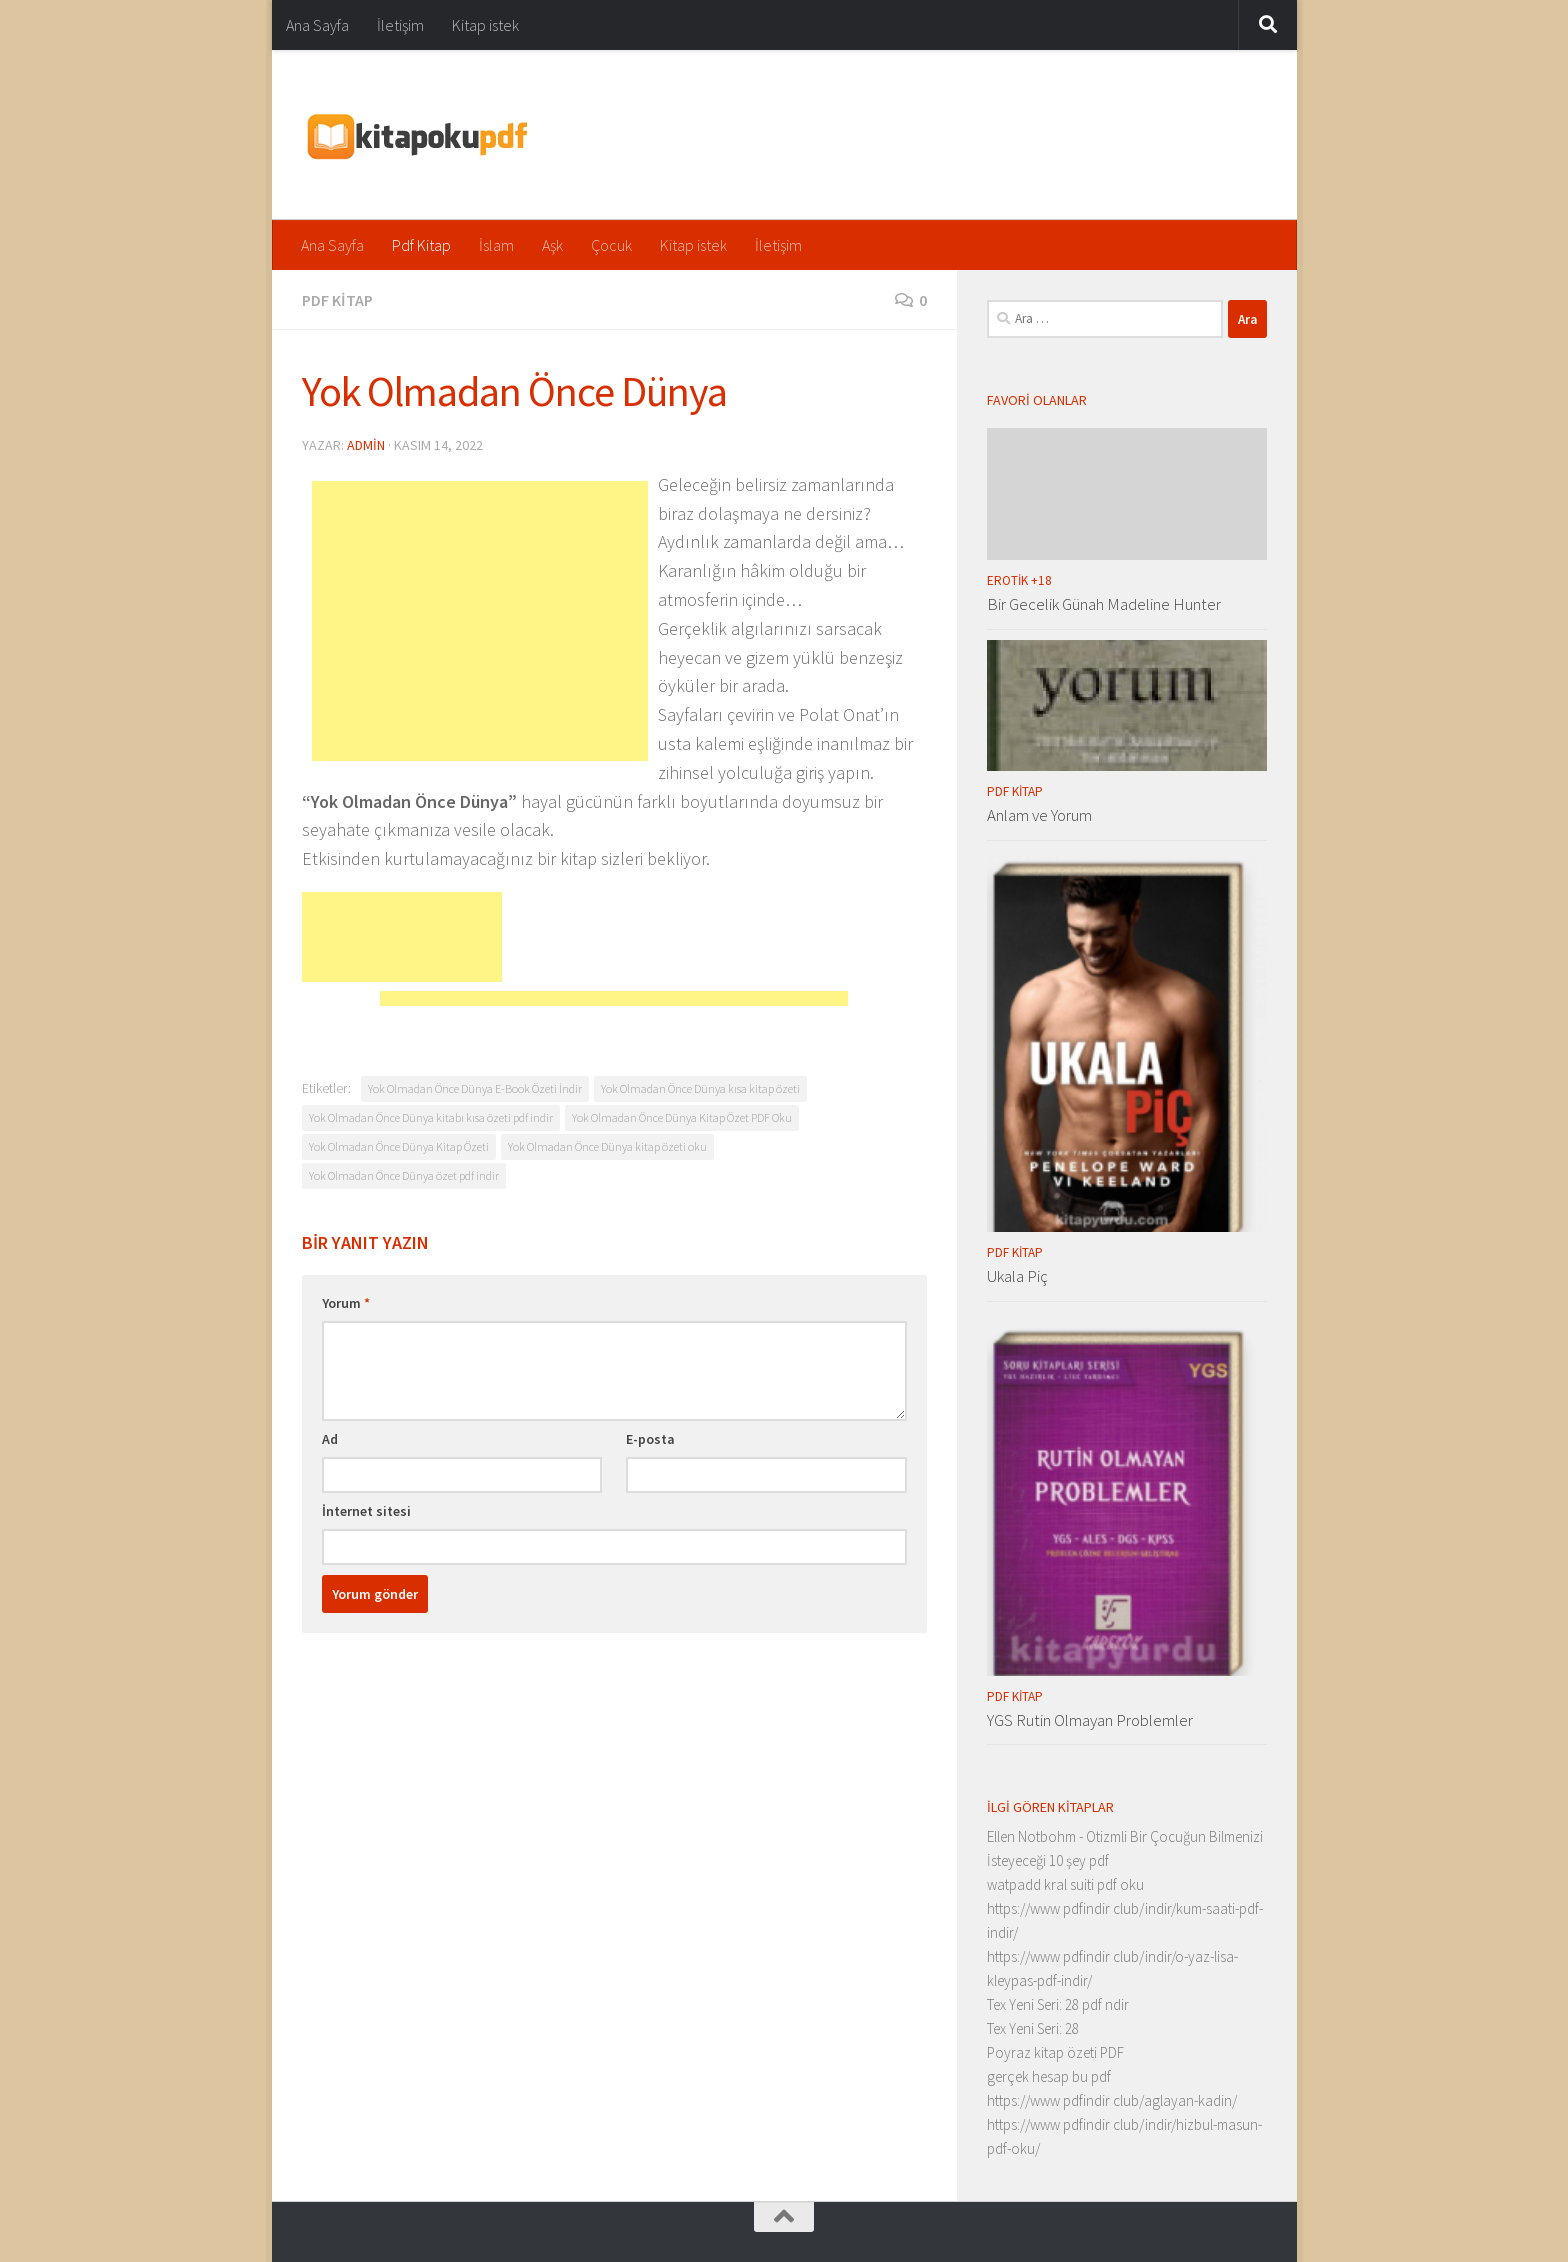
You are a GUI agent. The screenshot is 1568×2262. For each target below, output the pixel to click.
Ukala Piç (1017, 1276)
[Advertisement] (480, 621)
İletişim (400, 25)
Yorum (346, 1303)
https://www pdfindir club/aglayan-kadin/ (1112, 2100)
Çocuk (611, 245)
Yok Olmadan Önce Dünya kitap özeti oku (607, 1146)
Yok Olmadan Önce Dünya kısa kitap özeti (700, 1088)
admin (366, 445)
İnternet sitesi (366, 1511)
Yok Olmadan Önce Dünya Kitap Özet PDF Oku (682, 1117)
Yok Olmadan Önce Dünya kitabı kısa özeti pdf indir (431, 1117)
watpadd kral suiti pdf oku (1065, 1884)
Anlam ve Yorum (1039, 815)
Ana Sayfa (317, 25)
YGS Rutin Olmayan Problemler (1090, 1720)
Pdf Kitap (421, 245)
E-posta (650, 1439)
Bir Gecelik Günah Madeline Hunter (1104, 604)
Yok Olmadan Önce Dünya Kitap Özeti (399, 1146)
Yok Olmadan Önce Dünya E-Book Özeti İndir (475, 1088)
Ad (330, 1439)
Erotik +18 (1019, 580)
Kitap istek (485, 25)
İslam (496, 245)
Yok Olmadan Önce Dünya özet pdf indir (404, 1175)
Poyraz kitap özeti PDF (1055, 2052)
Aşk (552, 245)
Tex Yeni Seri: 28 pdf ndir (1058, 2004)
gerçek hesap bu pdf (1049, 2076)
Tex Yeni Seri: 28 (1033, 2028)
